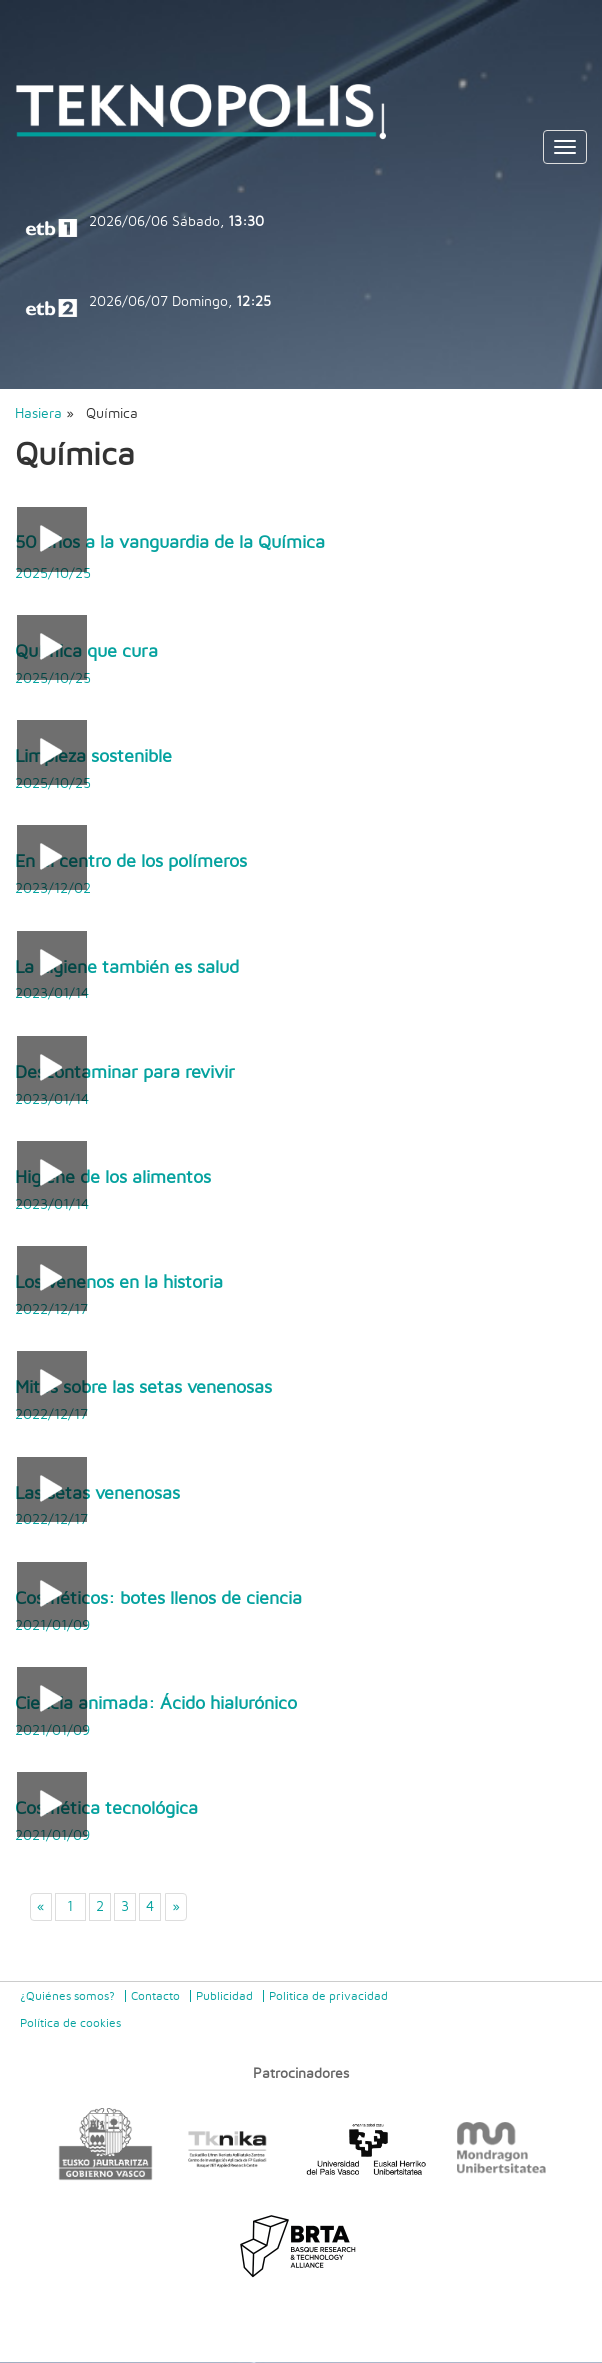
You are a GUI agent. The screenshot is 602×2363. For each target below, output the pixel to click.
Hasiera (38, 414)
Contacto (155, 1996)
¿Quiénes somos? (67, 1996)
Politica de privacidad (328, 1996)
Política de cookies (70, 2023)
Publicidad (224, 1996)
